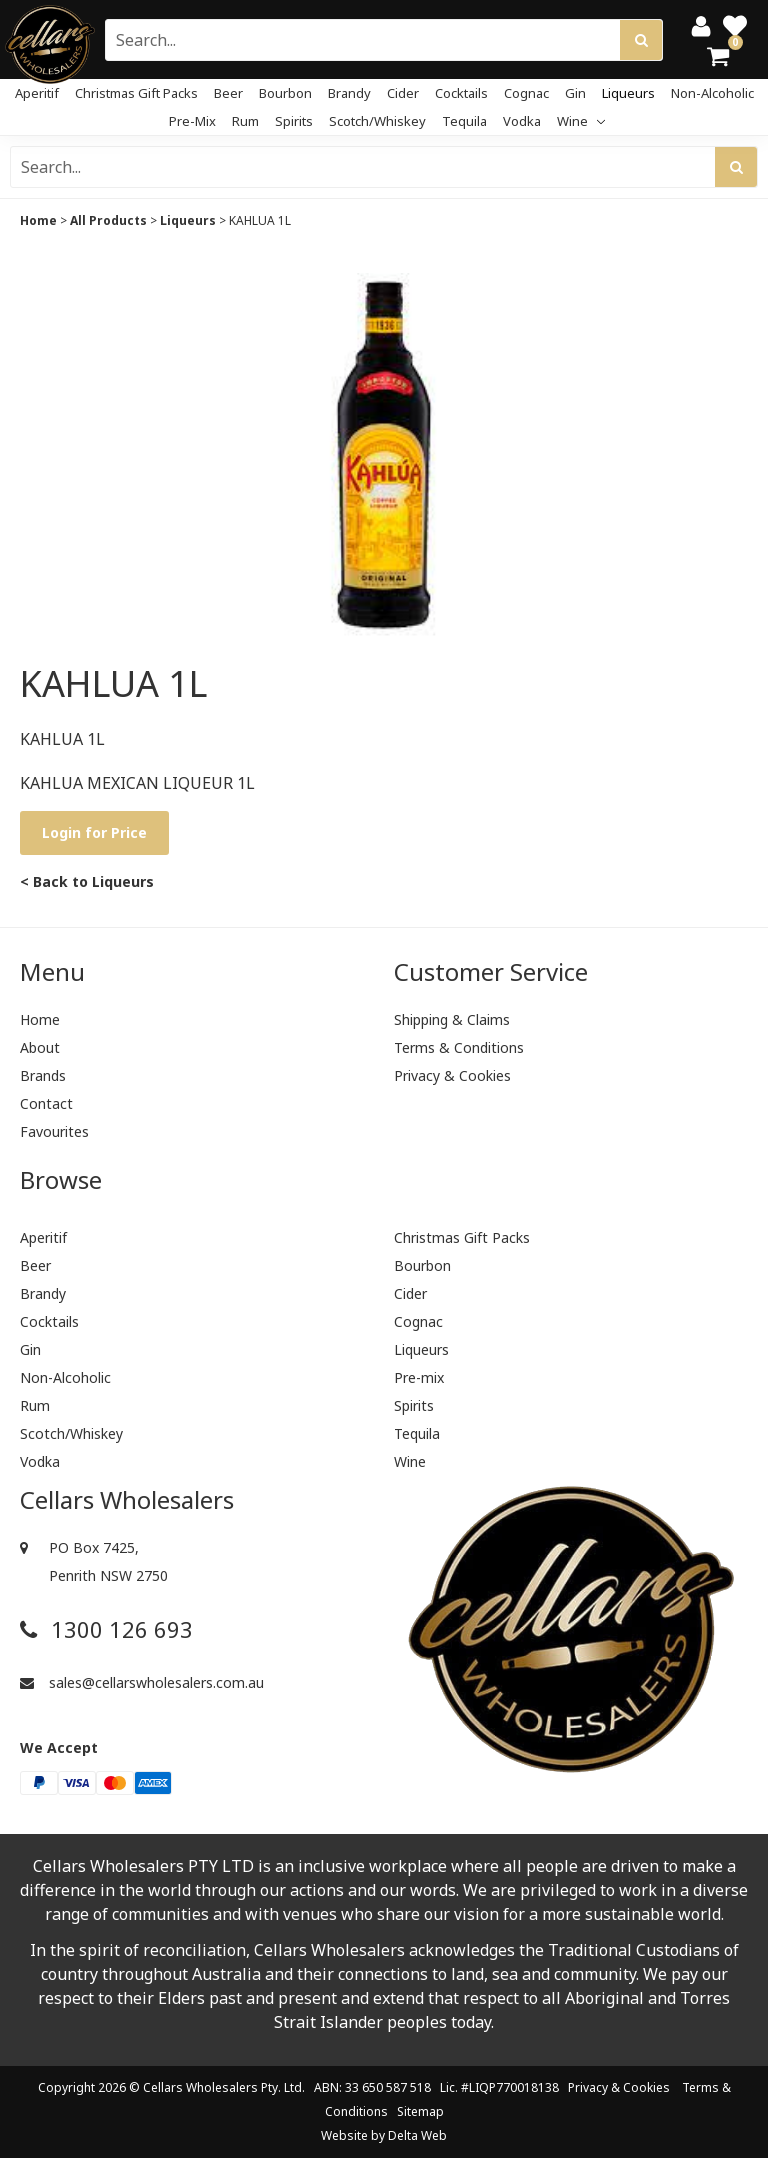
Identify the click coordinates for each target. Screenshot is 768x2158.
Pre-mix (192, 121)
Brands (43, 1075)
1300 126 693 (106, 1629)
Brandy (349, 93)
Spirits (294, 121)
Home (38, 220)
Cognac (526, 93)
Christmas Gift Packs (136, 93)
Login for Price (94, 832)
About (40, 1047)
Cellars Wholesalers (200, 2087)
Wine (581, 121)
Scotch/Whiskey (377, 121)
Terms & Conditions (459, 1047)
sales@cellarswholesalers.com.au (142, 1682)
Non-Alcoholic (712, 93)
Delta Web (417, 2135)
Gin (575, 93)
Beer (228, 93)
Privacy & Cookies (452, 1075)
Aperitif (37, 93)
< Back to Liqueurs (87, 881)
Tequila (464, 121)
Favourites (54, 1131)
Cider (403, 93)
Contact (46, 1103)
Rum (245, 121)
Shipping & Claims (452, 1019)
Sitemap (420, 2111)
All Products (108, 220)
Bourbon (285, 93)
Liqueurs (628, 93)
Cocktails (461, 93)
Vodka (522, 121)
